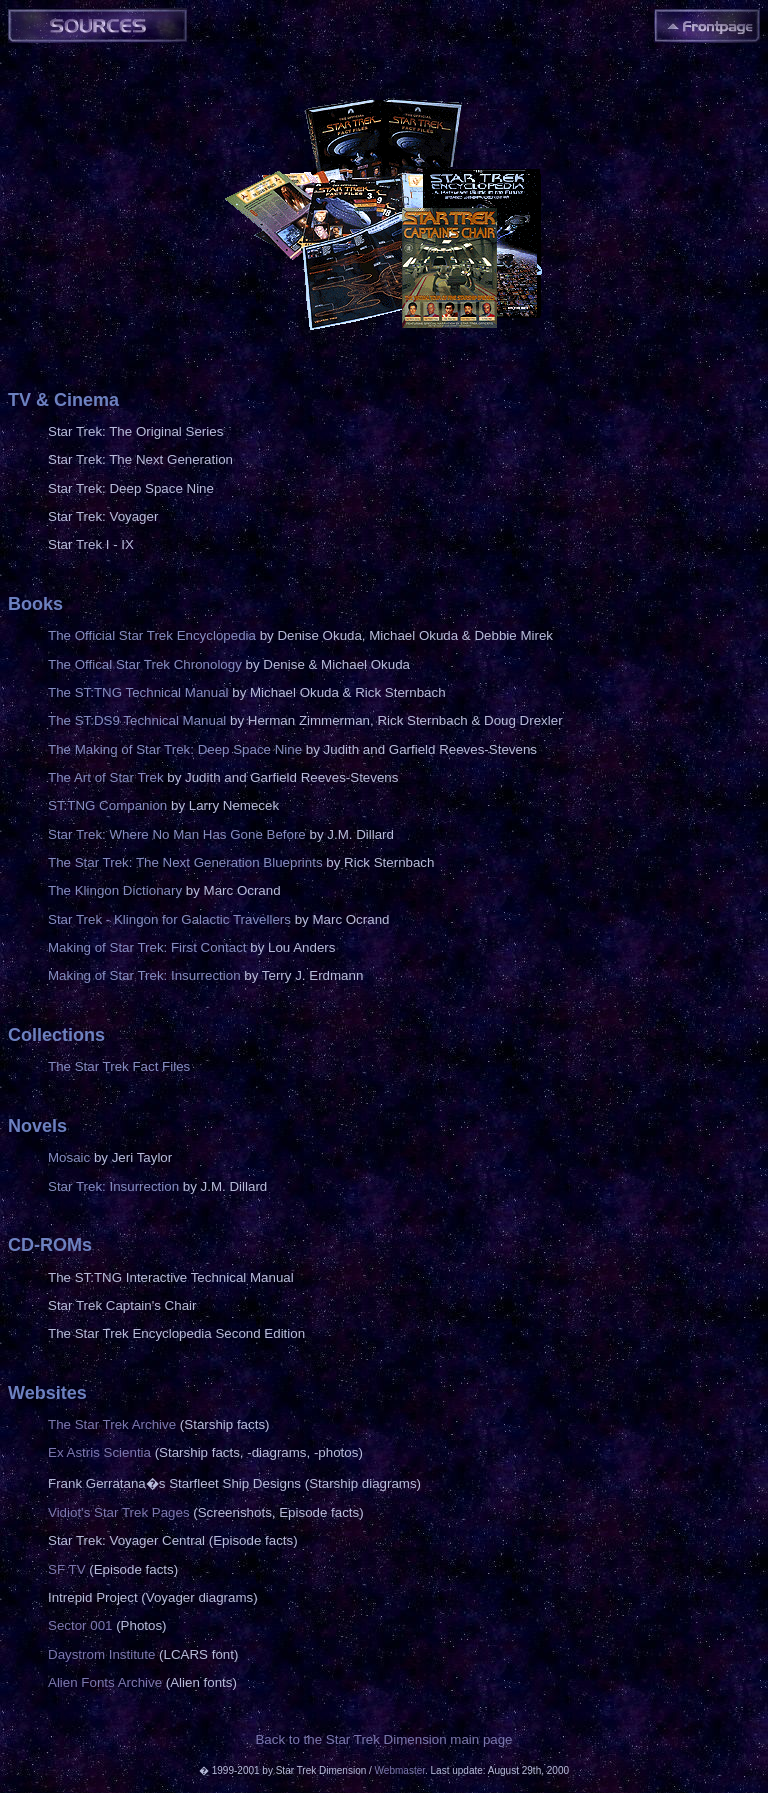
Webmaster (400, 1770)
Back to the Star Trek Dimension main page (383, 1739)
